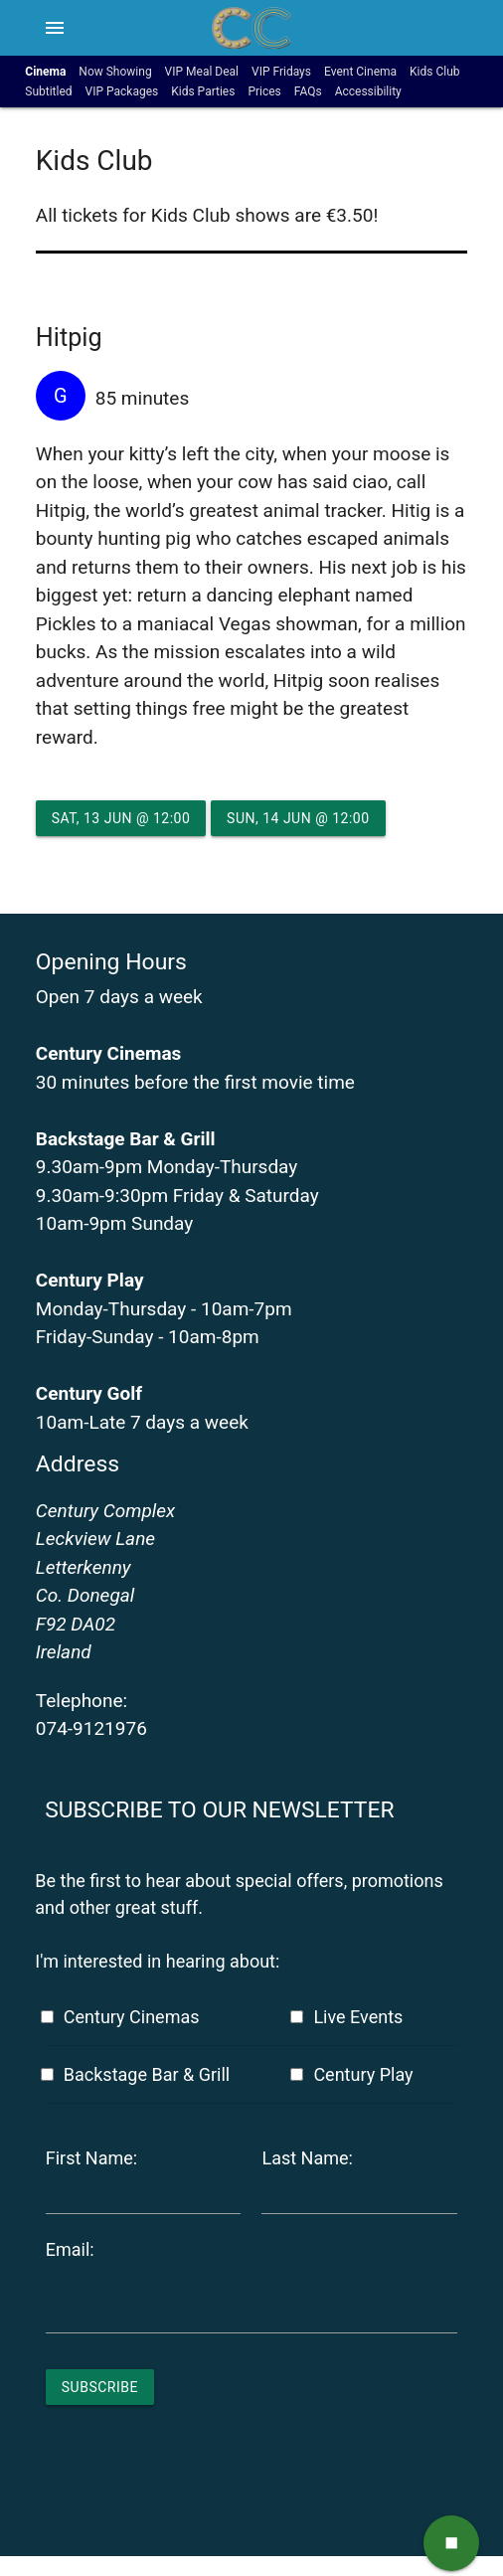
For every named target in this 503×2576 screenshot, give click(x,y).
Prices (264, 91)
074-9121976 (91, 1728)
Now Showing (115, 72)
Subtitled (48, 91)
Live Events (358, 2016)
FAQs (308, 91)
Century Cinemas (132, 2016)
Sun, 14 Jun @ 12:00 (298, 818)
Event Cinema (360, 72)
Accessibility (368, 91)
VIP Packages (122, 91)
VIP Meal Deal (202, 72)
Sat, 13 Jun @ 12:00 (121, 818)
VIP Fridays (281, 72)
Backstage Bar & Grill (147, 2074)
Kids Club (434, 72)
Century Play (363, 2074)
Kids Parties (203, 91)
